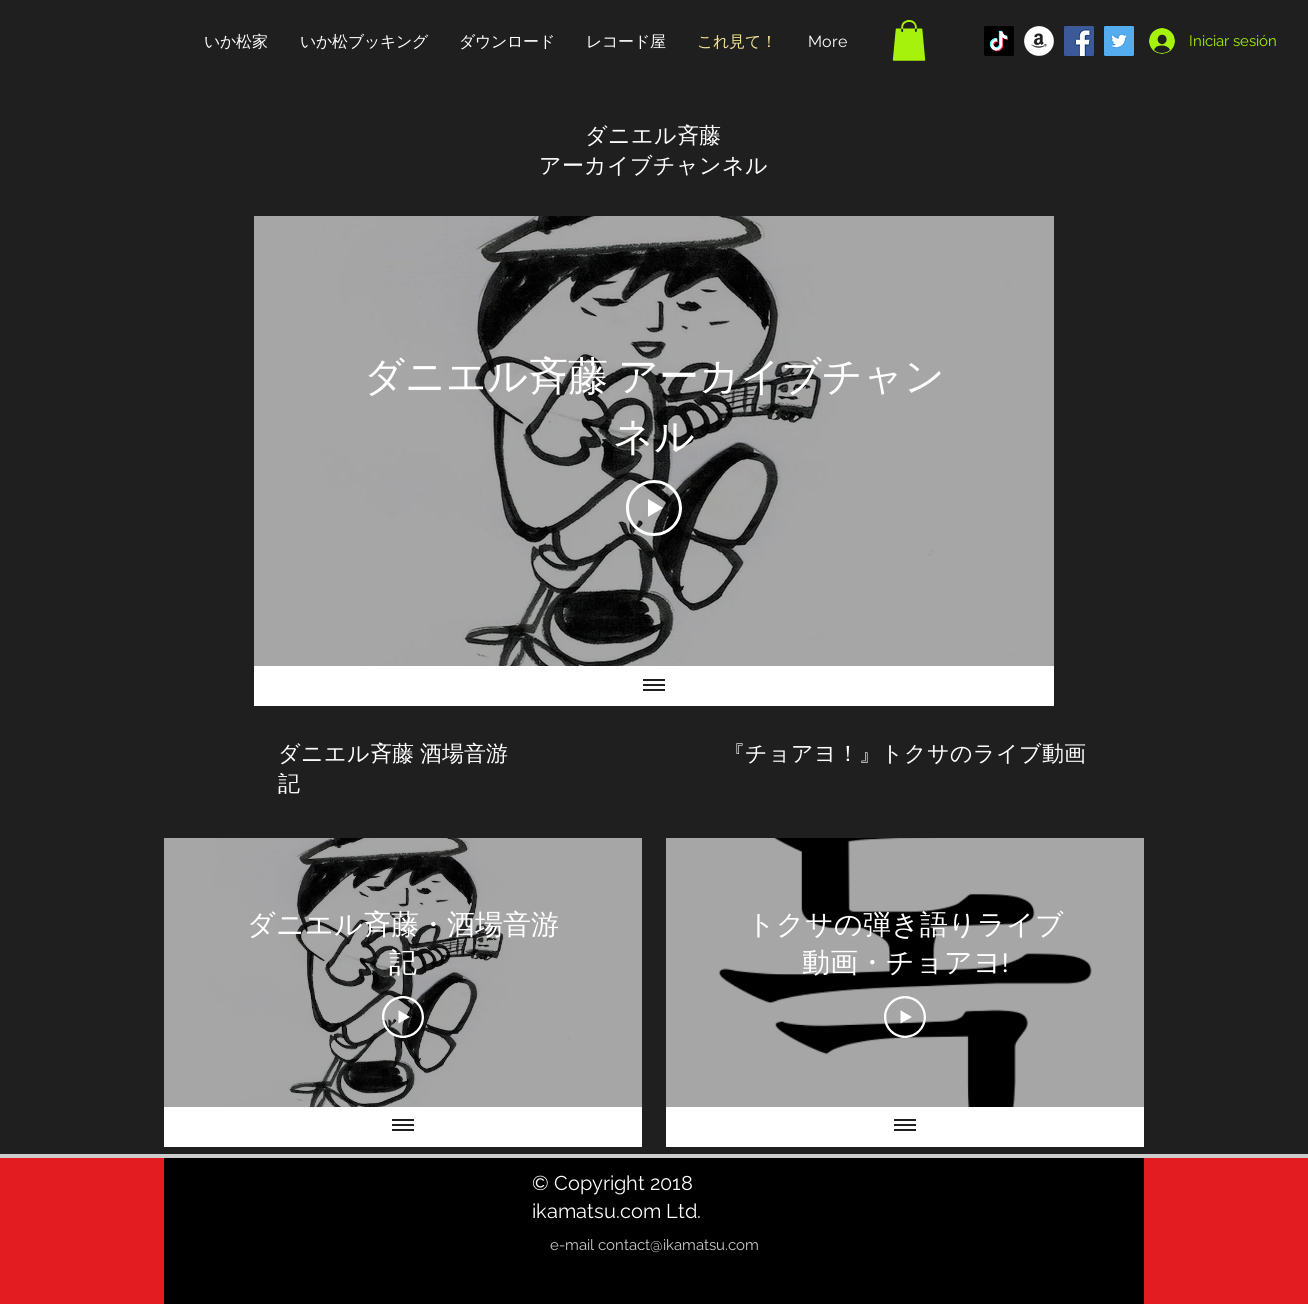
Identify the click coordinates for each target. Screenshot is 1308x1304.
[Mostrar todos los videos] (403, 1127)
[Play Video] (654, 508)
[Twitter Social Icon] (1119, 41)
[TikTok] (999, 41)
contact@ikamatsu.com (678, 1245)
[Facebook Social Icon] (1079, 41)
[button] (909, 40)
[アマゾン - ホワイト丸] (1039, 41)
